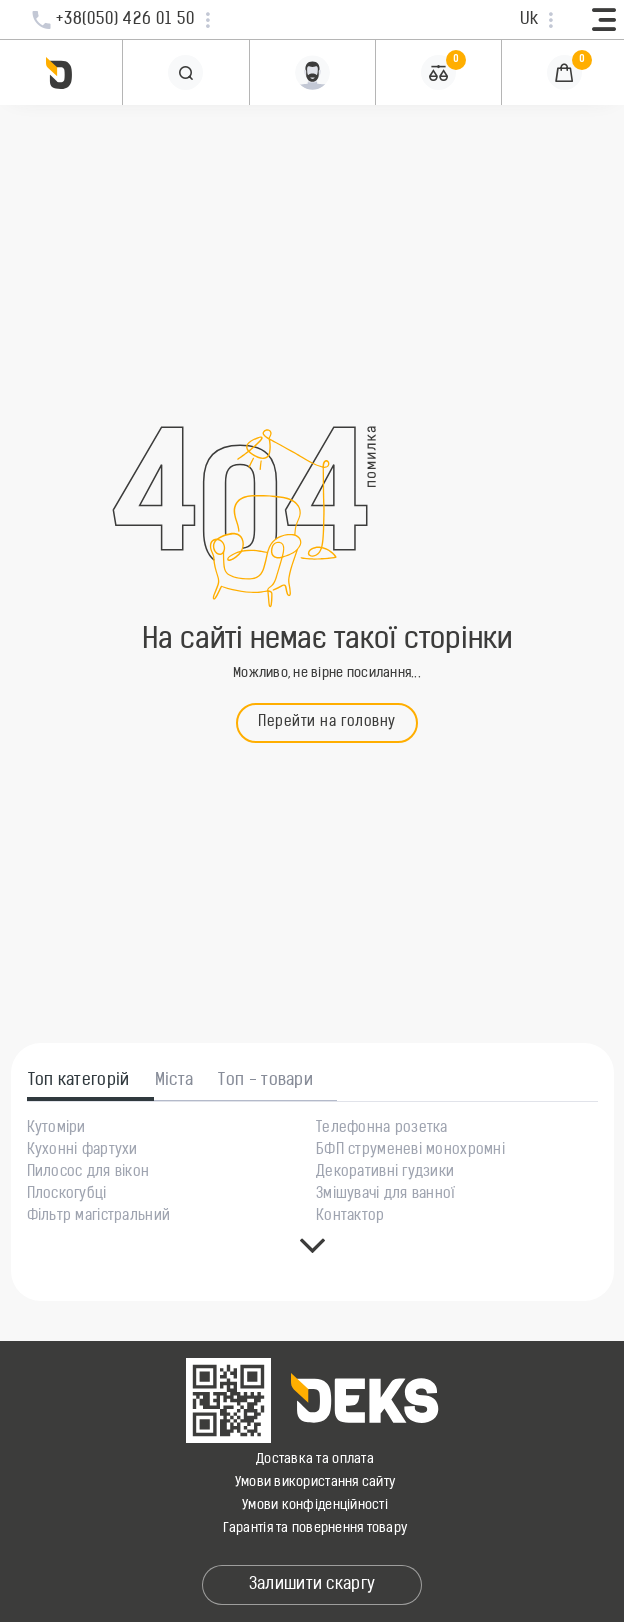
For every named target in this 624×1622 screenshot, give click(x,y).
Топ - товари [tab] (265, 1081)
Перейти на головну (327, 722)
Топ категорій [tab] (79, 1081)
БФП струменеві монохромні (410, 1151)
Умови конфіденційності (315, 1505)
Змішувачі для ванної (386, 1195)
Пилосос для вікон (88, 1173)
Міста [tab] (174, 1081)
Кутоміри (56, 1129)
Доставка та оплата (315, 1459)
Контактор (350, 1217)
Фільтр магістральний (99, 1217)
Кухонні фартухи (82, 1151)
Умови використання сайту (315, 1482)
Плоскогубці (67, 1195)
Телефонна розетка (382, 1129)
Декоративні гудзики (385, 1173)
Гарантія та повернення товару (315, 1528)
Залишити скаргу (312, 1585)
